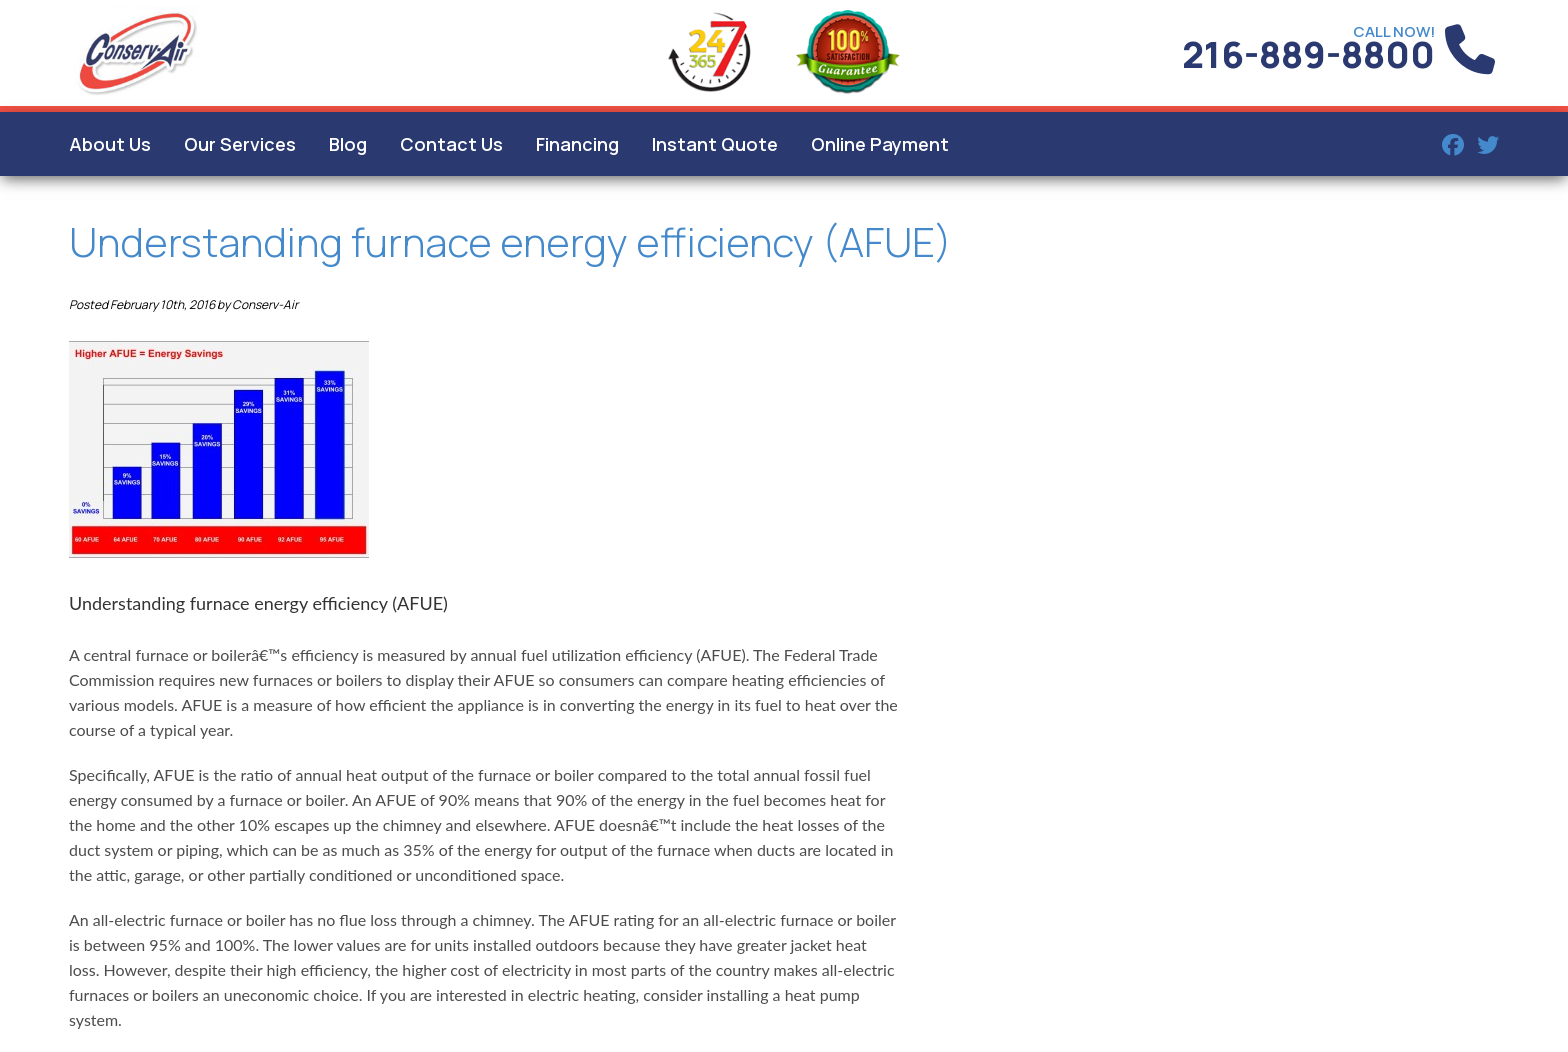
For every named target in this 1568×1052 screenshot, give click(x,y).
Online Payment (880, 144)
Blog (348, 144)
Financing (577, 144)
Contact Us (451, 144)
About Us (110, 144)
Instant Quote (715, 144)
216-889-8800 (1308, 54)
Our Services (240, 144)
